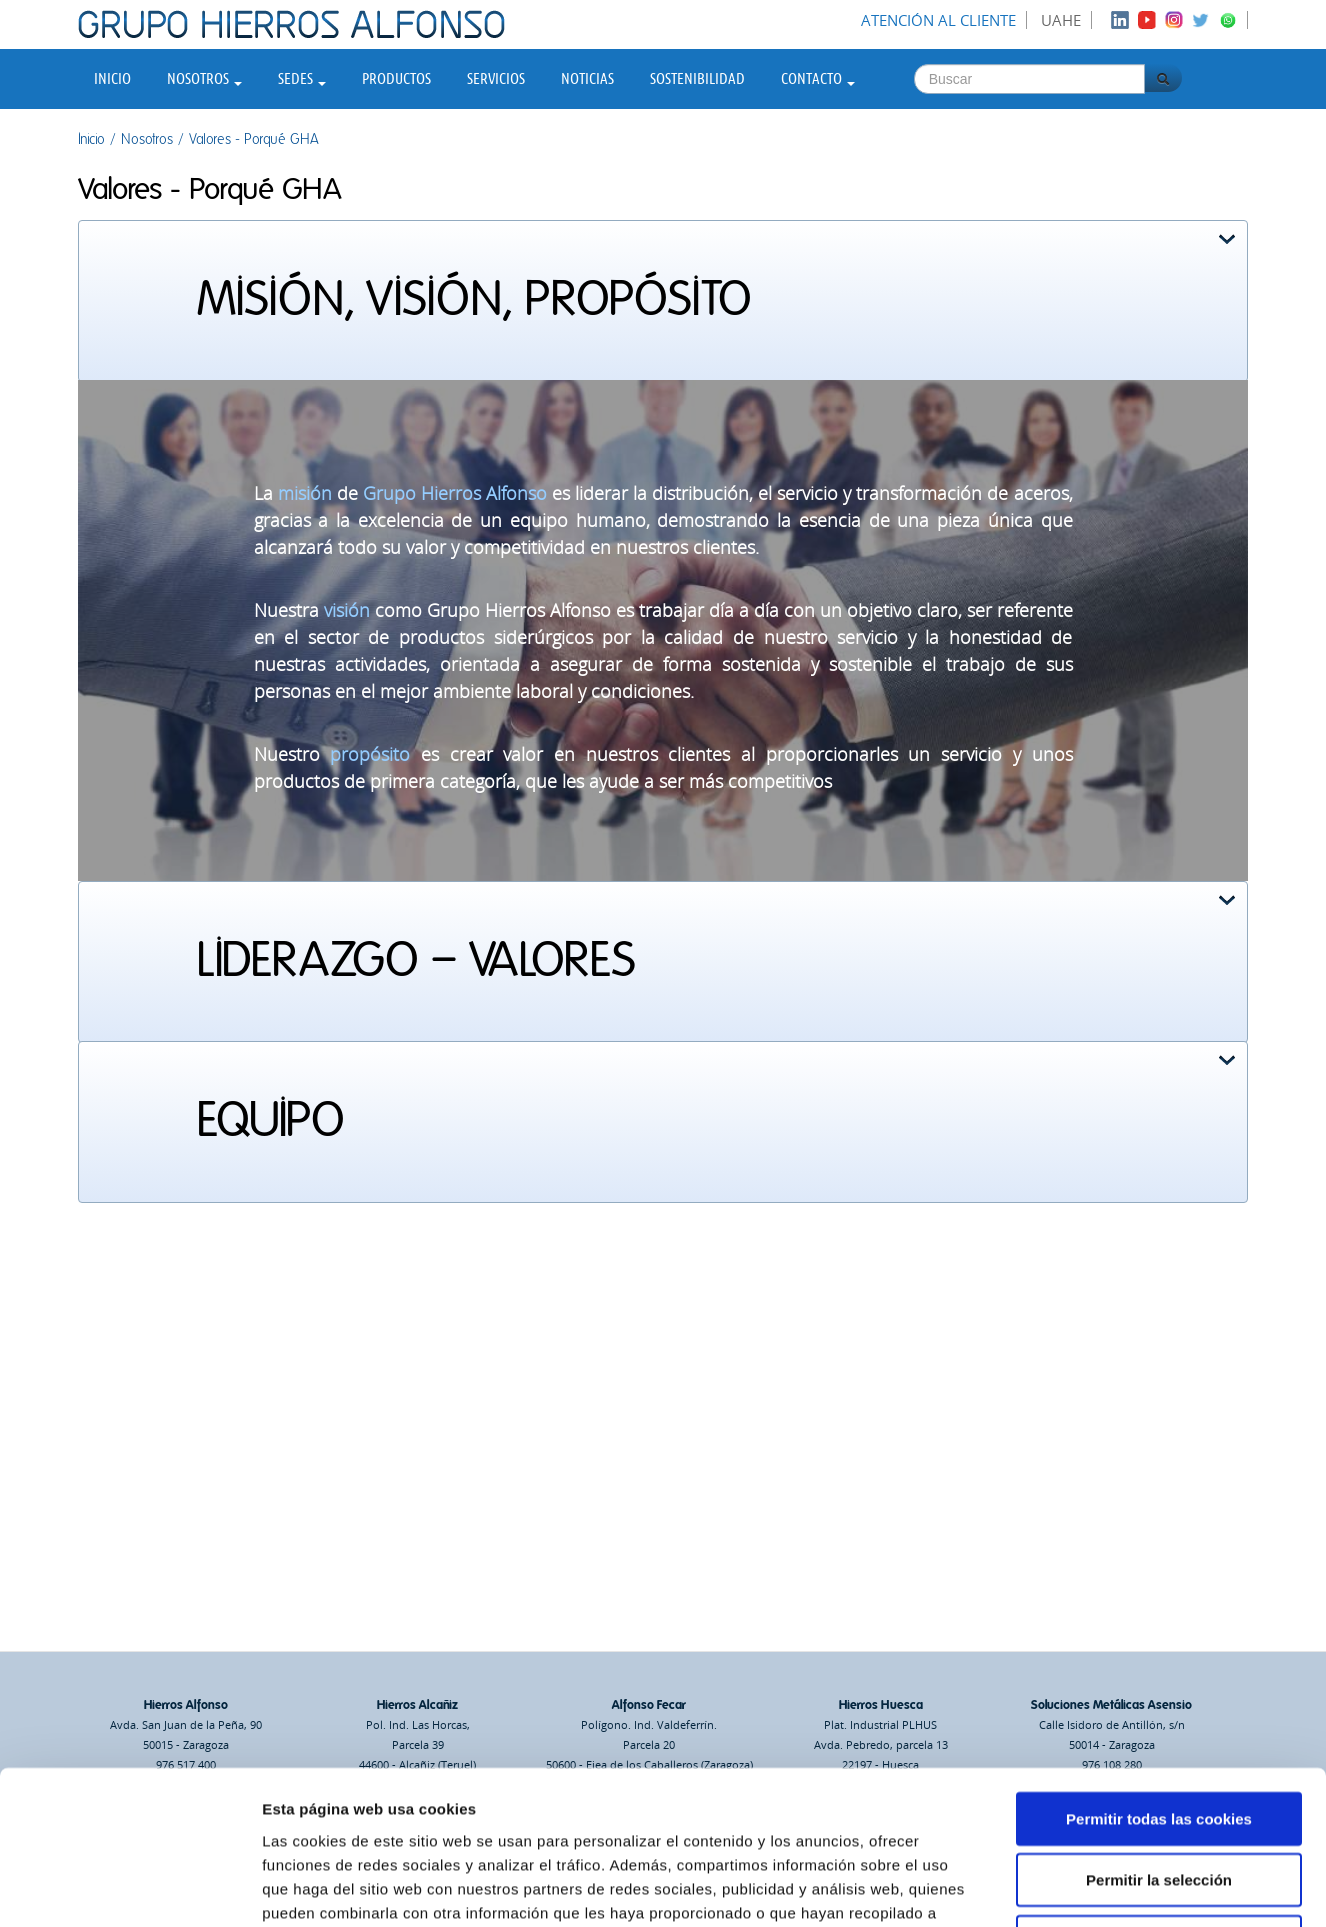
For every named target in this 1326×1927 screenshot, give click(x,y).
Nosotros (204, 78)
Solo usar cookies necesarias (1159, 1797)
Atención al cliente (938, 20)
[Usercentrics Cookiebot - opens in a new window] (129, 1888)
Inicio (112, 78)
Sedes (302, 78)
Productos (396, 78)
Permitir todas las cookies (1159, 1674)
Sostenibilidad (697, 78)
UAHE (1061, 20)
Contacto (818, 78)
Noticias (587, 78)
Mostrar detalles (1074, 1887)
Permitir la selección (1159, 1736)
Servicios (496, 78)
